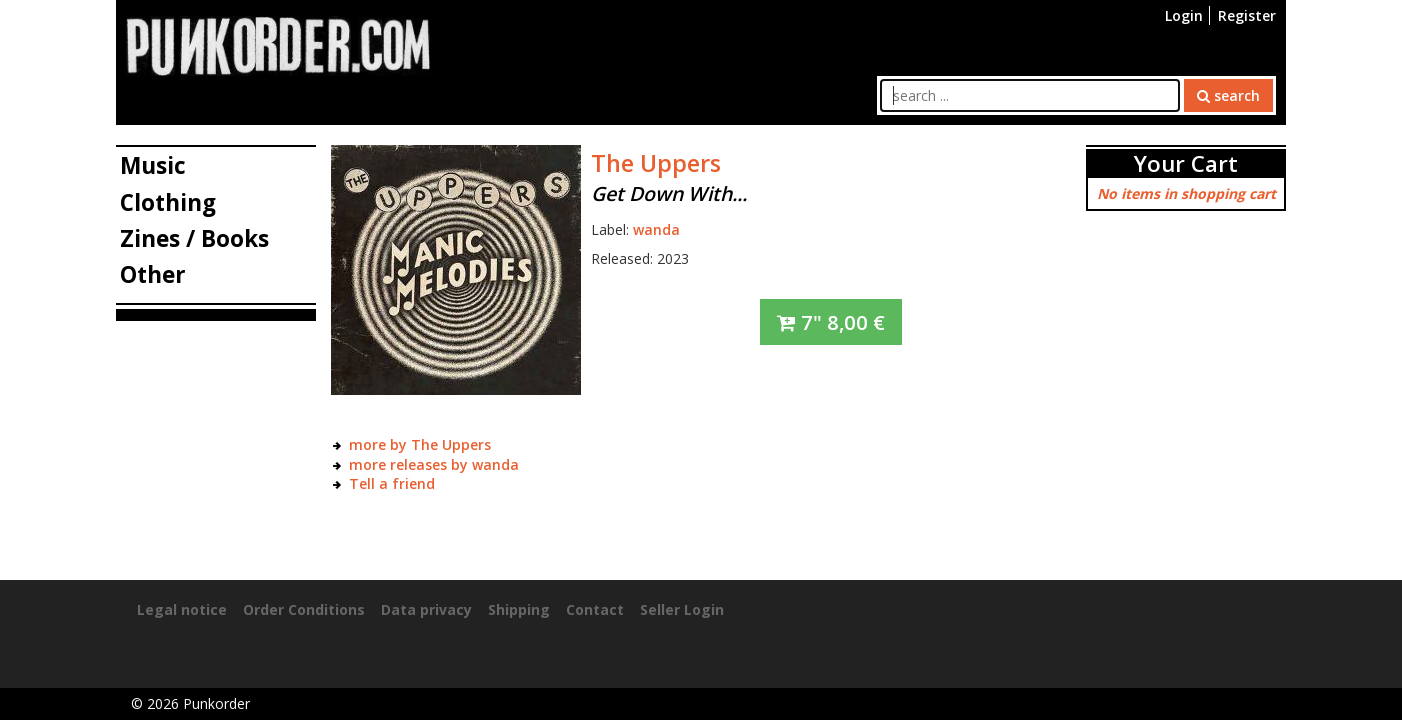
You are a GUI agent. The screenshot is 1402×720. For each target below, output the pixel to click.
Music (153, 165)
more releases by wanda (434, 464)
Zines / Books (194, 238)
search (1228, 95)
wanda (656, 229)
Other (153, 274)
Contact (595, 609)
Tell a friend (392, 483)
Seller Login (682, 609)
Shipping (519, 609)
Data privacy (426, 609)
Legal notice (182, 609)
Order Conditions (304, 609)
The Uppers (656, 163)
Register (1247, 15)
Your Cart (1186, 163)
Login (1184, 15)
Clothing (168, 202)
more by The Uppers (420, 444)
